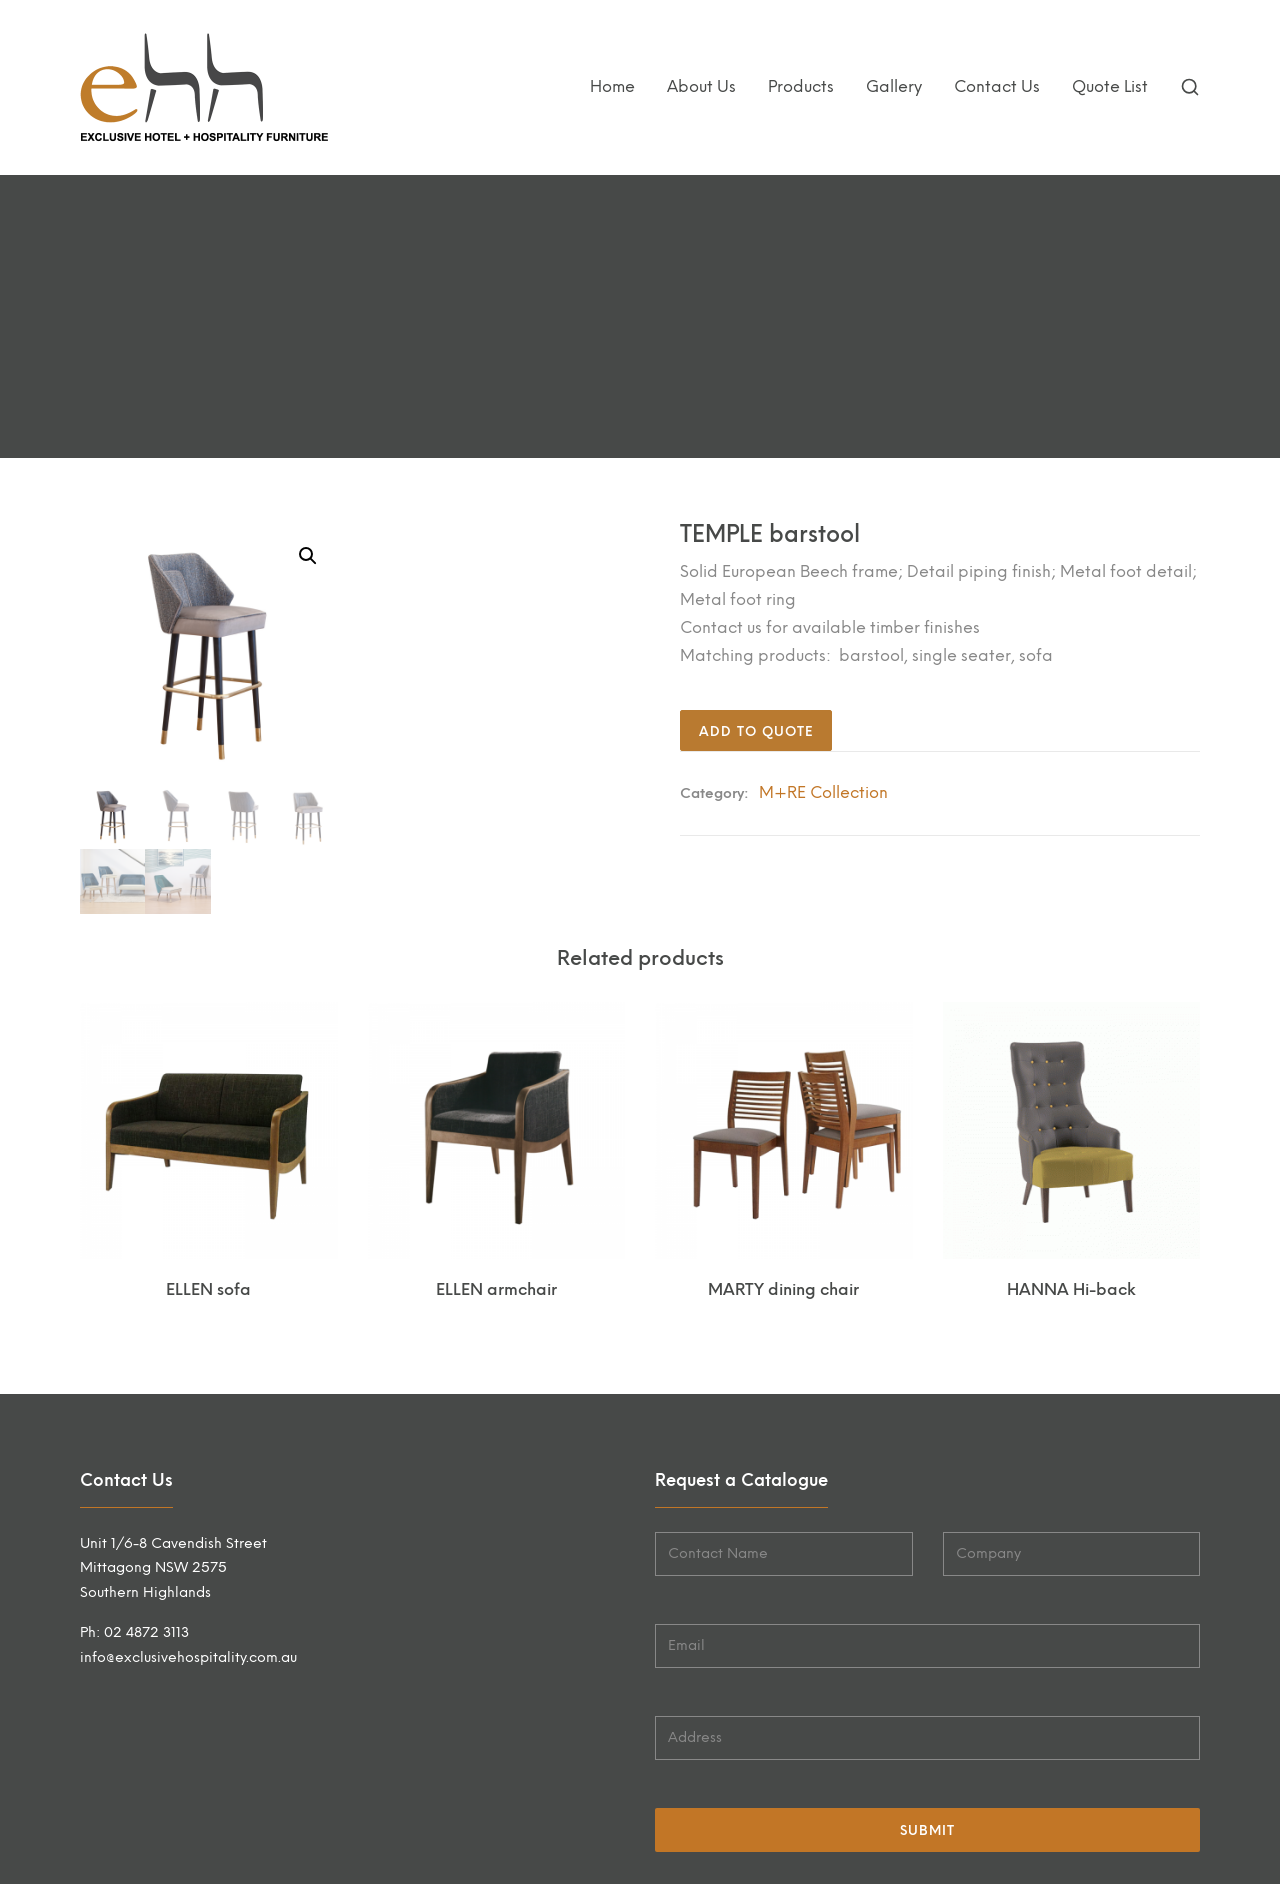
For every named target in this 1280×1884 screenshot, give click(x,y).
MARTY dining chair (783, 1289)
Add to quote (756, 731)
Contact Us (997, 86)
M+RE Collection (823, 792)
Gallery (894, 86)
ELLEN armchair (496, 1289)
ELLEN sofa (208, 1289)
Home (612, 86)
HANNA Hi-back (1071, 1289)
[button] (308, 556)
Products (801, 86)
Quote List (1110, 86)
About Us (701, 86)
